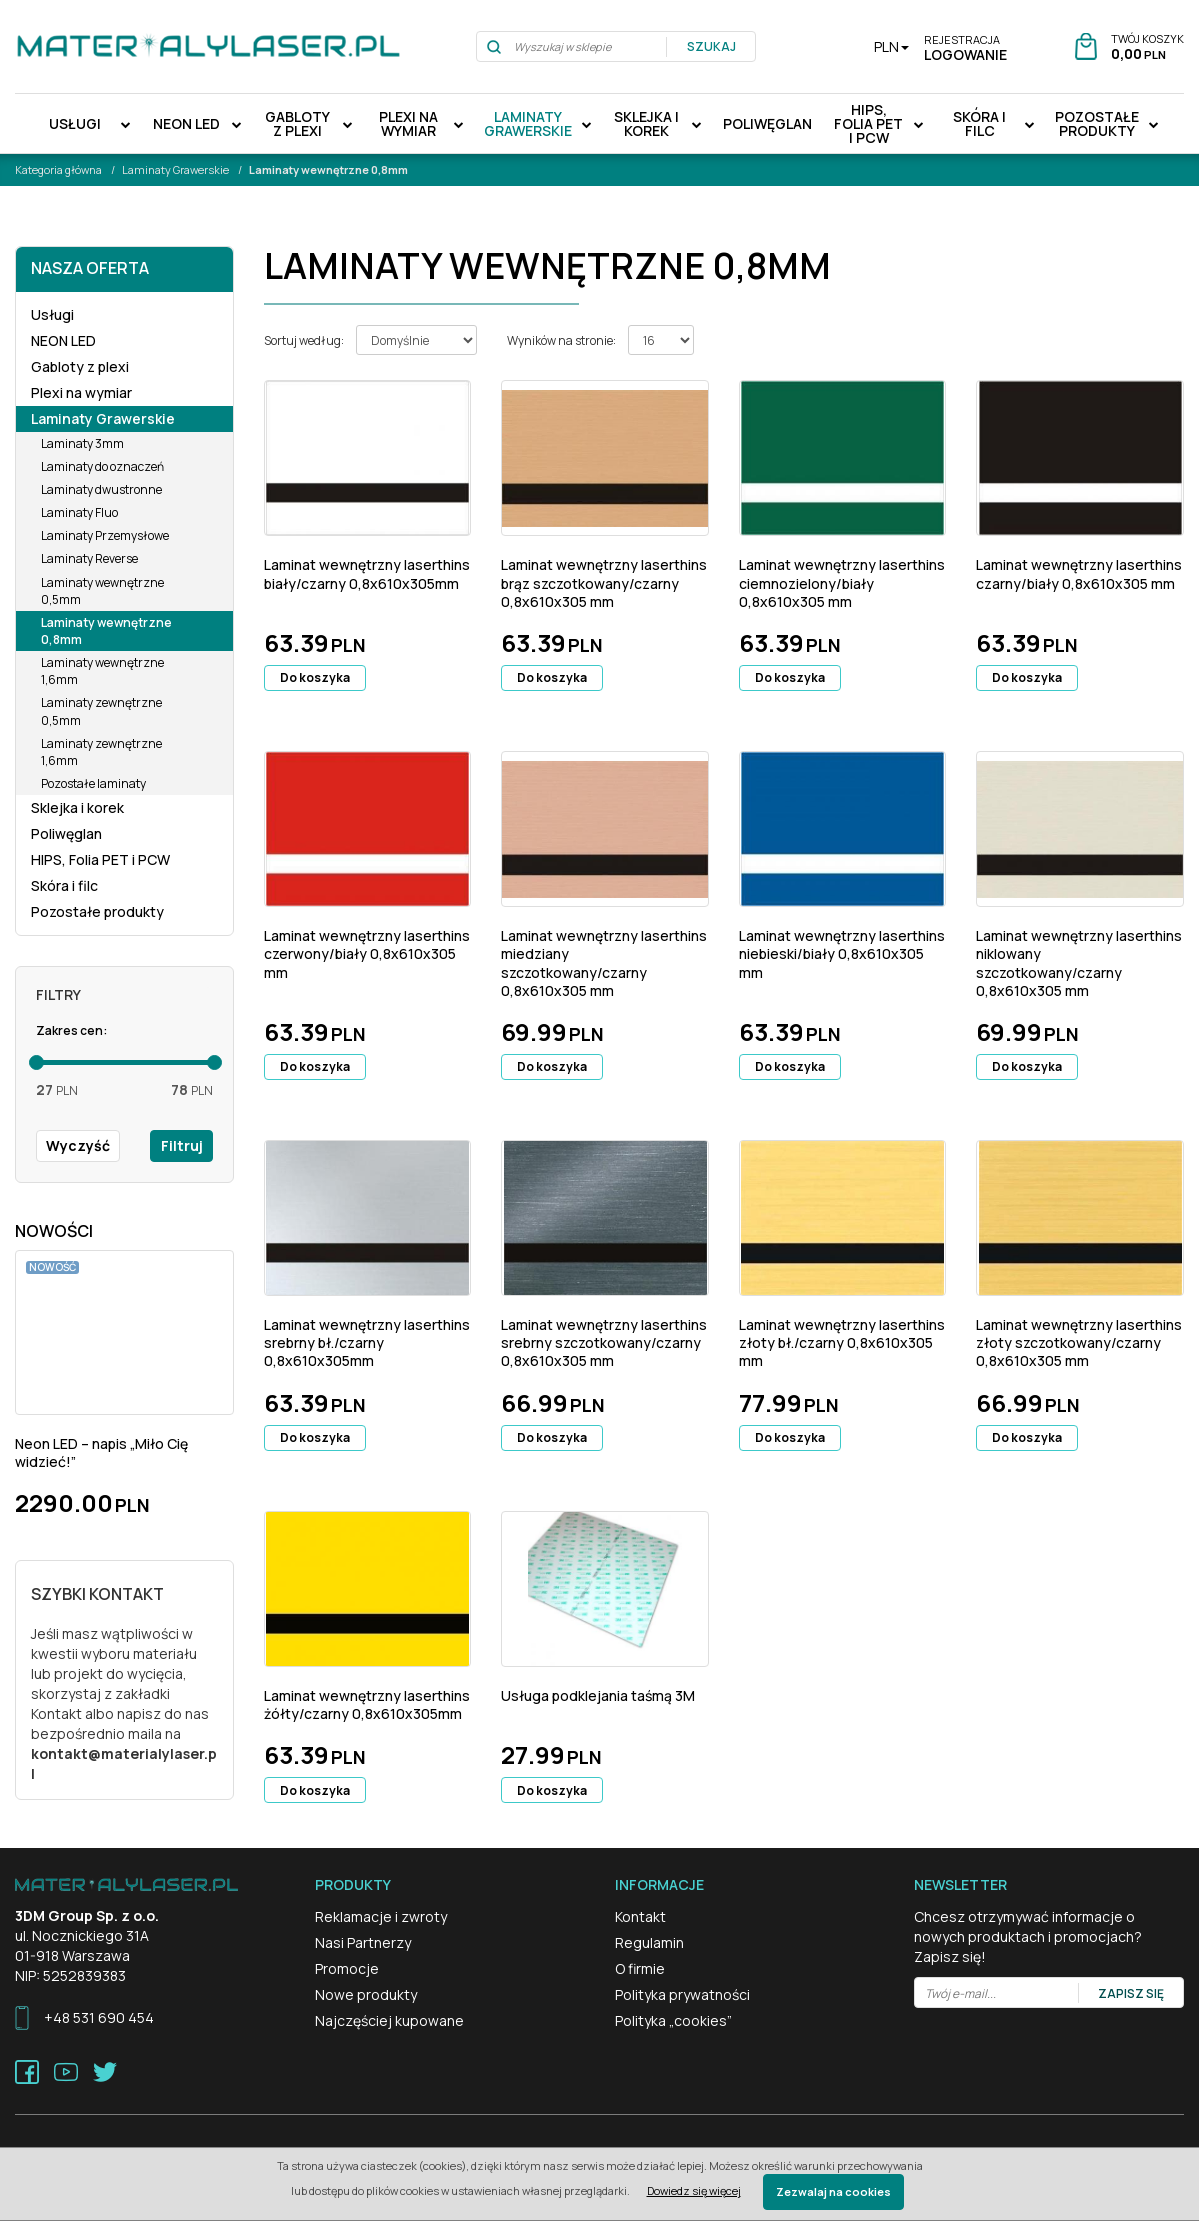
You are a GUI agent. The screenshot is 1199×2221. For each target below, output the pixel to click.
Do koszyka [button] (315, 677)
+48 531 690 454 (99, 2017)
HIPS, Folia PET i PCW (868, 123)
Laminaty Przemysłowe (105, 535)
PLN (891, 46)
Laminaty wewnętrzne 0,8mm (106, 631)
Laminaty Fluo (79, 512)
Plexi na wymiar (408, 123)
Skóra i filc (979, 123)
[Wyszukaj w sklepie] (572, 46)
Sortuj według (304, 340)
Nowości (54, 1231)
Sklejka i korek (646, 123)
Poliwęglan (767, 123)
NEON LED (186, 123)
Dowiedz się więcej (694, 2190)
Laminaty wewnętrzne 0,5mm (102, 591)
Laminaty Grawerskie (528, 123)
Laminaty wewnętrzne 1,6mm (102, 671)
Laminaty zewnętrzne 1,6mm (101, 752)
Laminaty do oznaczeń (102, 466)
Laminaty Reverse (89, 558)
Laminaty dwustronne (101, 489)
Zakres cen (71, 1030)
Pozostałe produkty (1097, 123)
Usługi (75, 123)
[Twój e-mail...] (997, 1993)
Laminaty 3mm (82, 443)
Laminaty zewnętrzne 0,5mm (101, 711)
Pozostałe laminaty (93, 783)
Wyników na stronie (561, 340)
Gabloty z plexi (297, 123)
